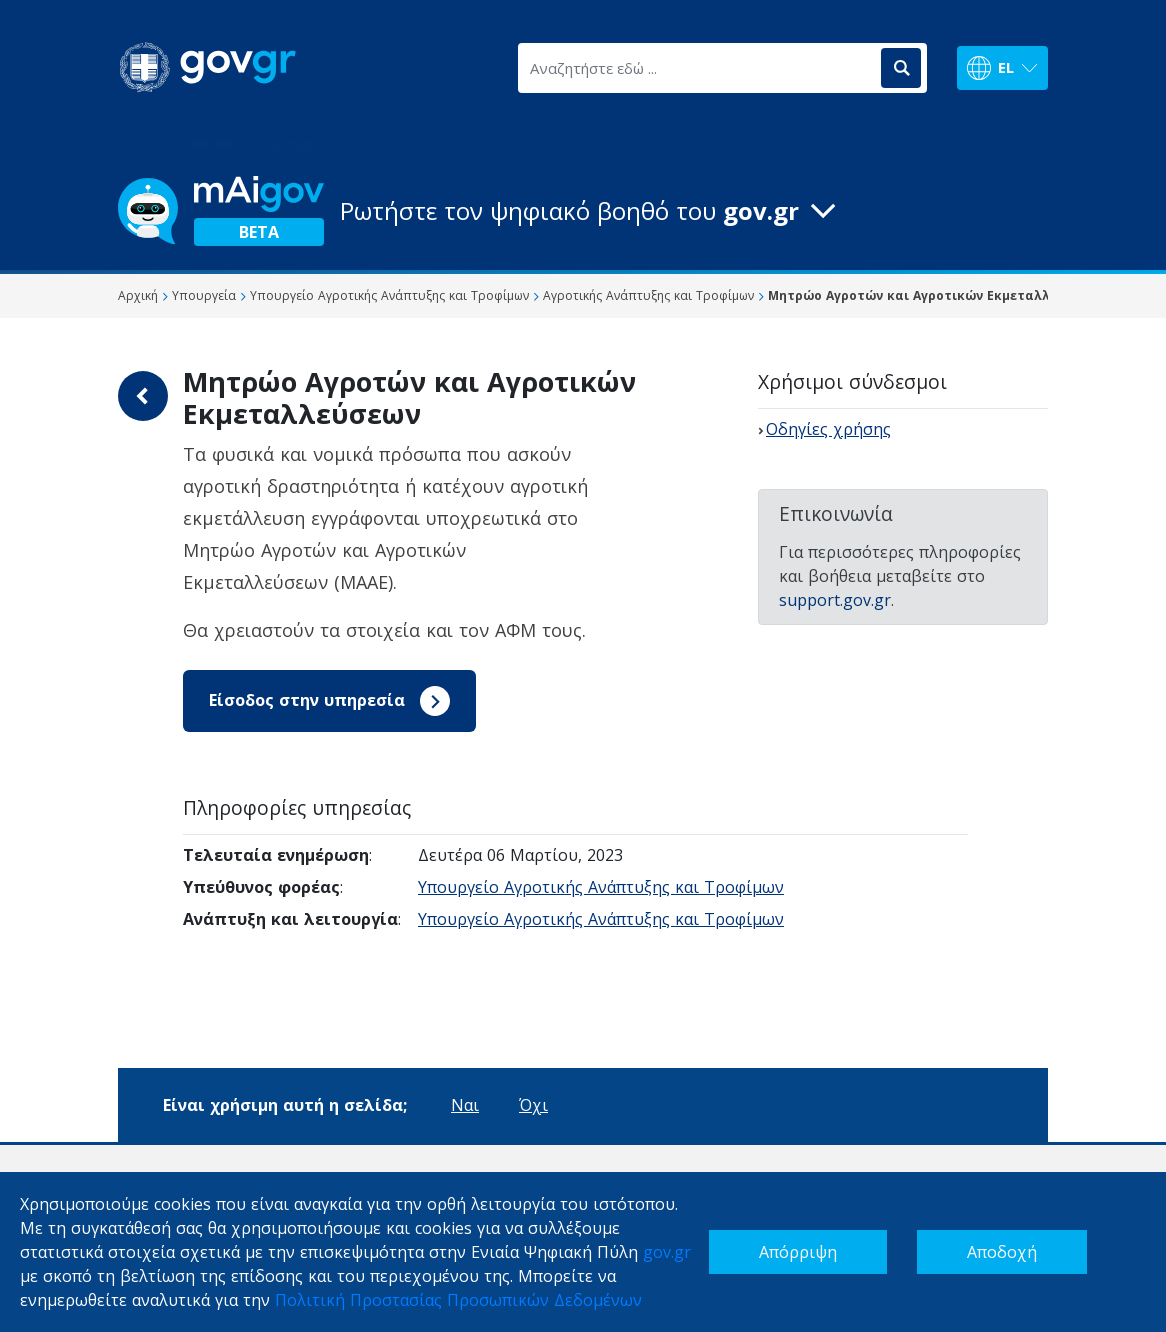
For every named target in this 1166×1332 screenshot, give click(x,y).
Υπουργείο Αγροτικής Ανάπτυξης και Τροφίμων (601, 887)
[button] (583, 211)
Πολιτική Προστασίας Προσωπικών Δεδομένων (458, 1300)
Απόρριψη (798, 1252)
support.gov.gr (835, 600)
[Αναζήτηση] (901, 68)
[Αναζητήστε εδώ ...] (698, 68)
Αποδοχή (1002, 1252)
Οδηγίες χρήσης (828, 429)
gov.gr (667, 1252)
